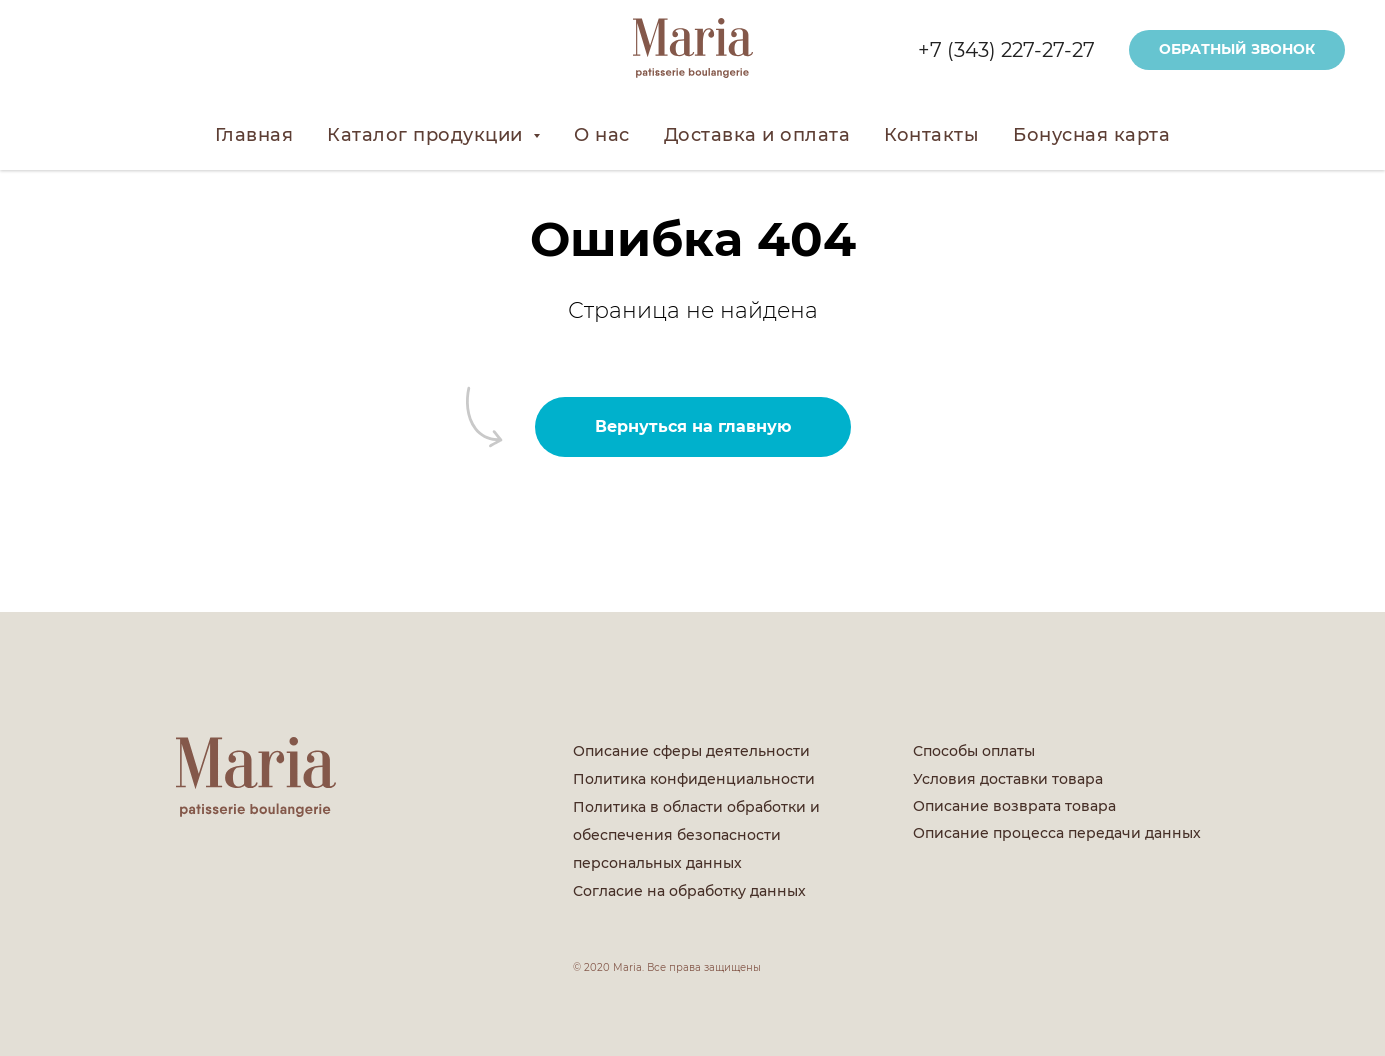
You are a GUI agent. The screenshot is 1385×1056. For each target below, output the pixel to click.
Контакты (931, 135)
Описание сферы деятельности (691, 751)
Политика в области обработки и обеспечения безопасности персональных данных (696, 835)
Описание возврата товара (1014, 806)
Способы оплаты (974, 751)
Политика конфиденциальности (694, 779)
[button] (1237, 50)
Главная (254, 135)
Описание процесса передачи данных (1057, 833)
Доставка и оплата (757, 135)
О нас (602, 135)
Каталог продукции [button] (427, 135)
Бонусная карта (1091, 135)
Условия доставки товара (1008, 779)
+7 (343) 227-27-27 (1006, 50)
